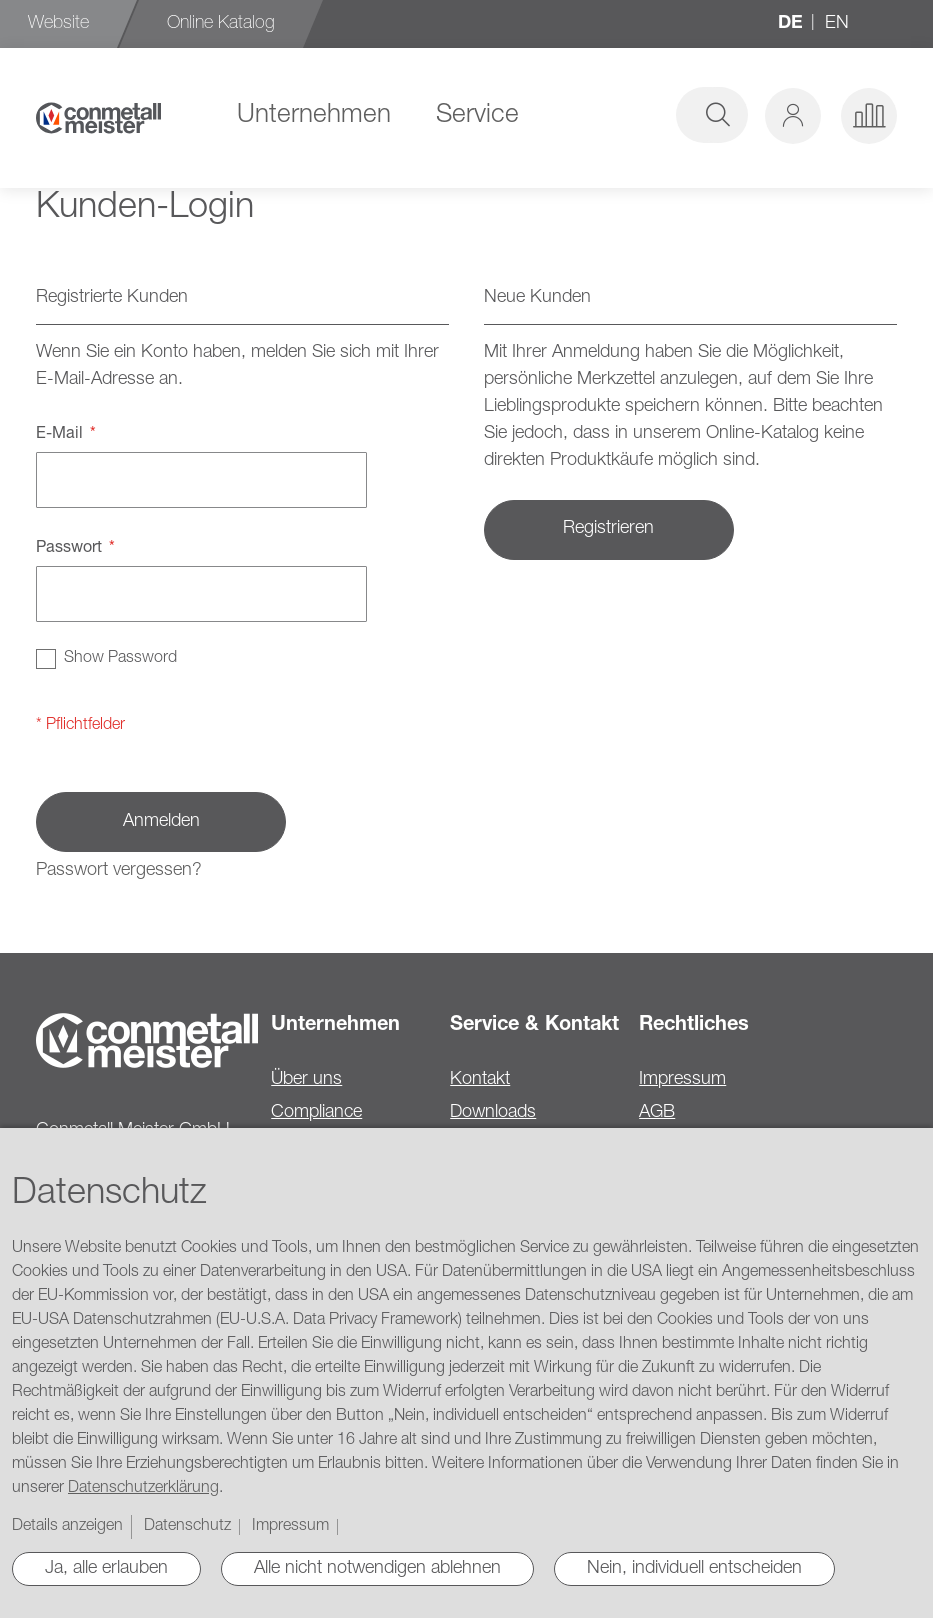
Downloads (493, 1113)
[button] (793, 116)
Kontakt (480, 1080)
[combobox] (595, 115)
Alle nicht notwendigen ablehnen (377, 1569)
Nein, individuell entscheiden (694, 1569)
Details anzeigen (67, 1527)
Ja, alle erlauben (106, 1569)
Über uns (306, 1080)
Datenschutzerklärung (143, 1489)
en (837, 24)
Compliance (316, 1113)
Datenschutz (187, 1527)
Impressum (682, 1080)
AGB (657, 1113)
